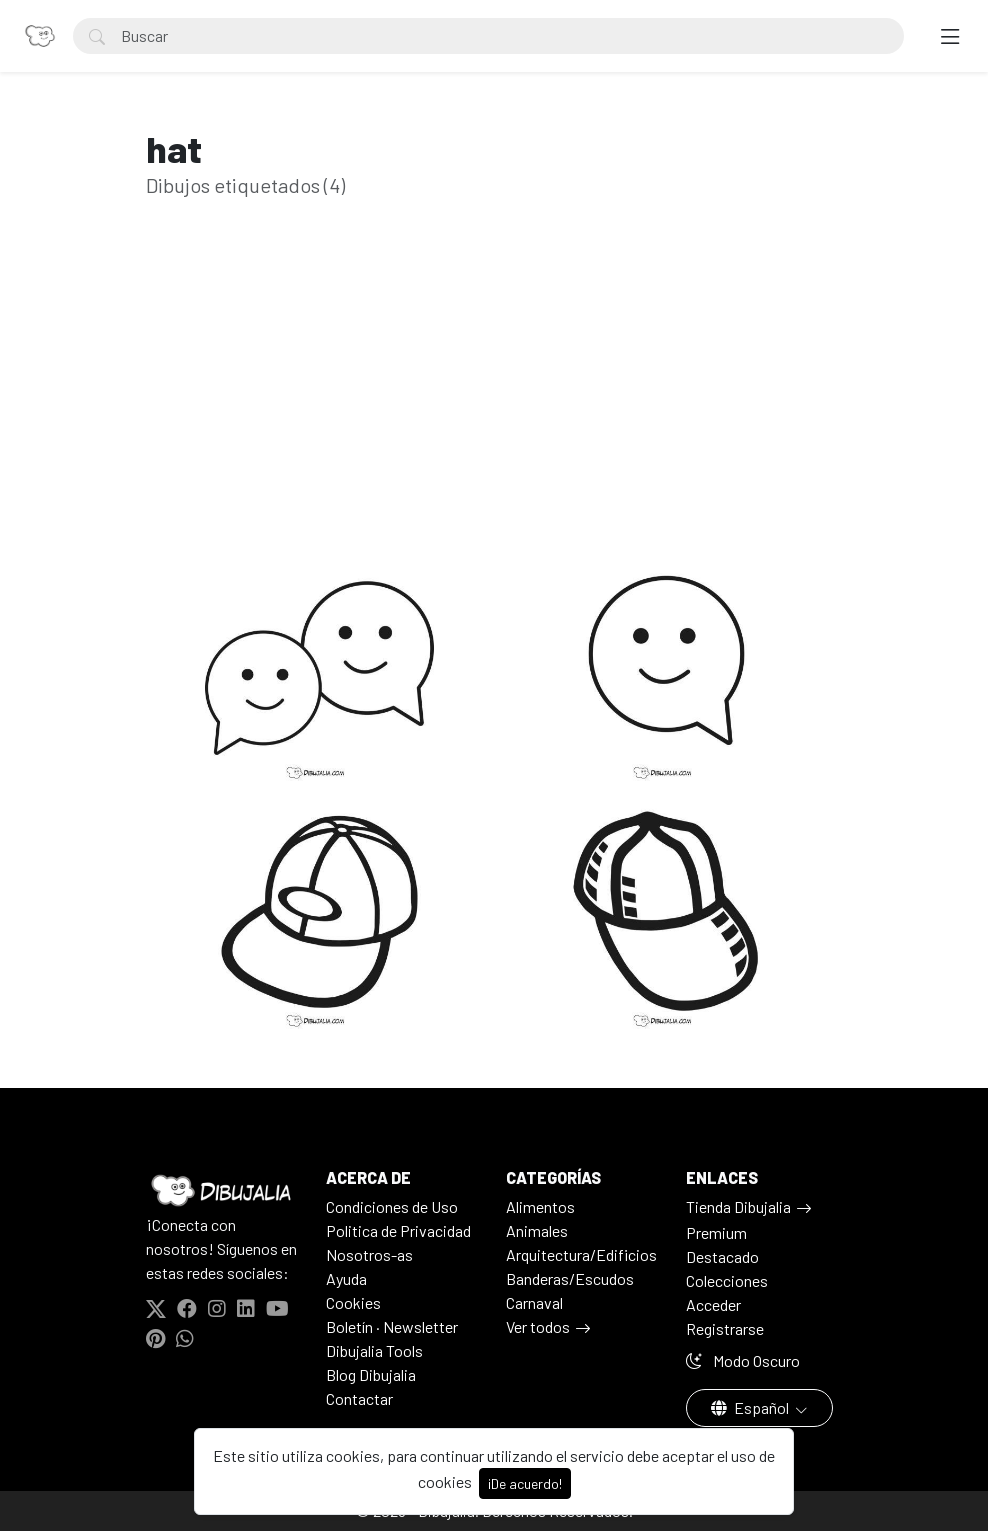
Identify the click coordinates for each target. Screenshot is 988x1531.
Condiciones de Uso (392, 1206)
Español (751, 1407)
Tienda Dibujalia (738, 1206)
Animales (537, 1230)
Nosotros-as (369, 1254)
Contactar (359, 1398)
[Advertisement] (494, 404)
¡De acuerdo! (525, 1483)
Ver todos (538, 1326)
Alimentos (540, 1206)
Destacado (722, 1256)
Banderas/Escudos (570, 1278)
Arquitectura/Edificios (581, 1254)
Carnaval (534, 1302)
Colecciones (727, 1280)
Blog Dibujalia (371, 1374)
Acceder (713, 1304)
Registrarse (725, 1328)
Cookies (353, 1302)
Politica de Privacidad (398, 1230)
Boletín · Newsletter (392, 1326)
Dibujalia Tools (374, 1350)
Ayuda (346, 1278)
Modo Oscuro (743, 1360)
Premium (716, 1232)
